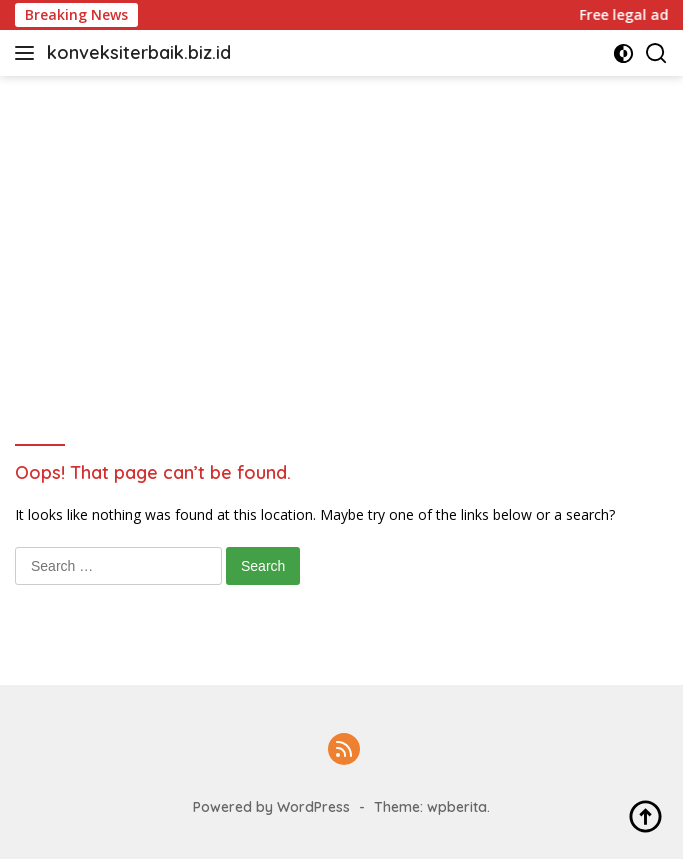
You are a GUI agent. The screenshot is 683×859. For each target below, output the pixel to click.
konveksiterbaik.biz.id (139, 52)
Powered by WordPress (271, 807)
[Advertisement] (341, 226)
